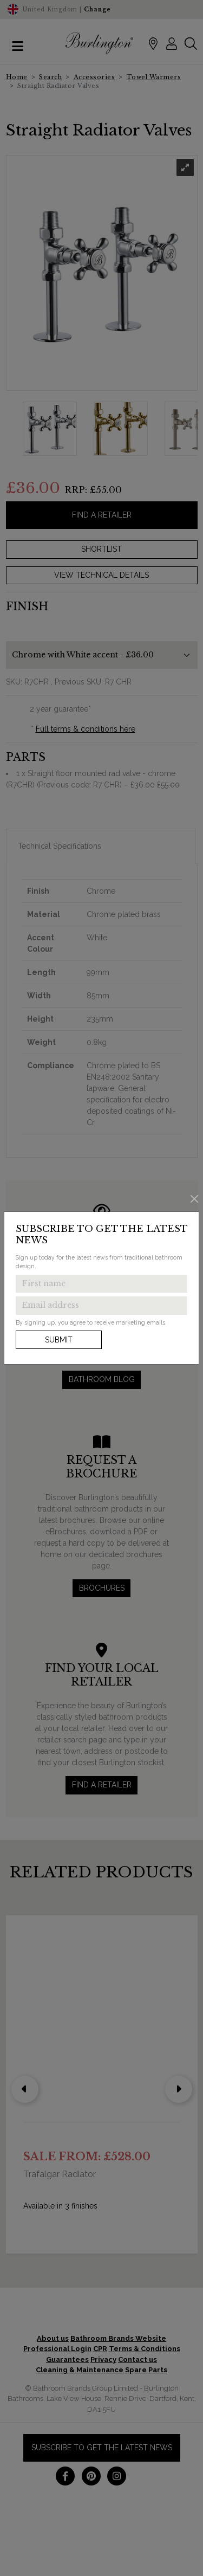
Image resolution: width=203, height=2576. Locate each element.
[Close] (194, 1198)
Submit (59, 1339)
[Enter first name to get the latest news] (101, 1284)
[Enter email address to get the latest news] (101, 1305)
